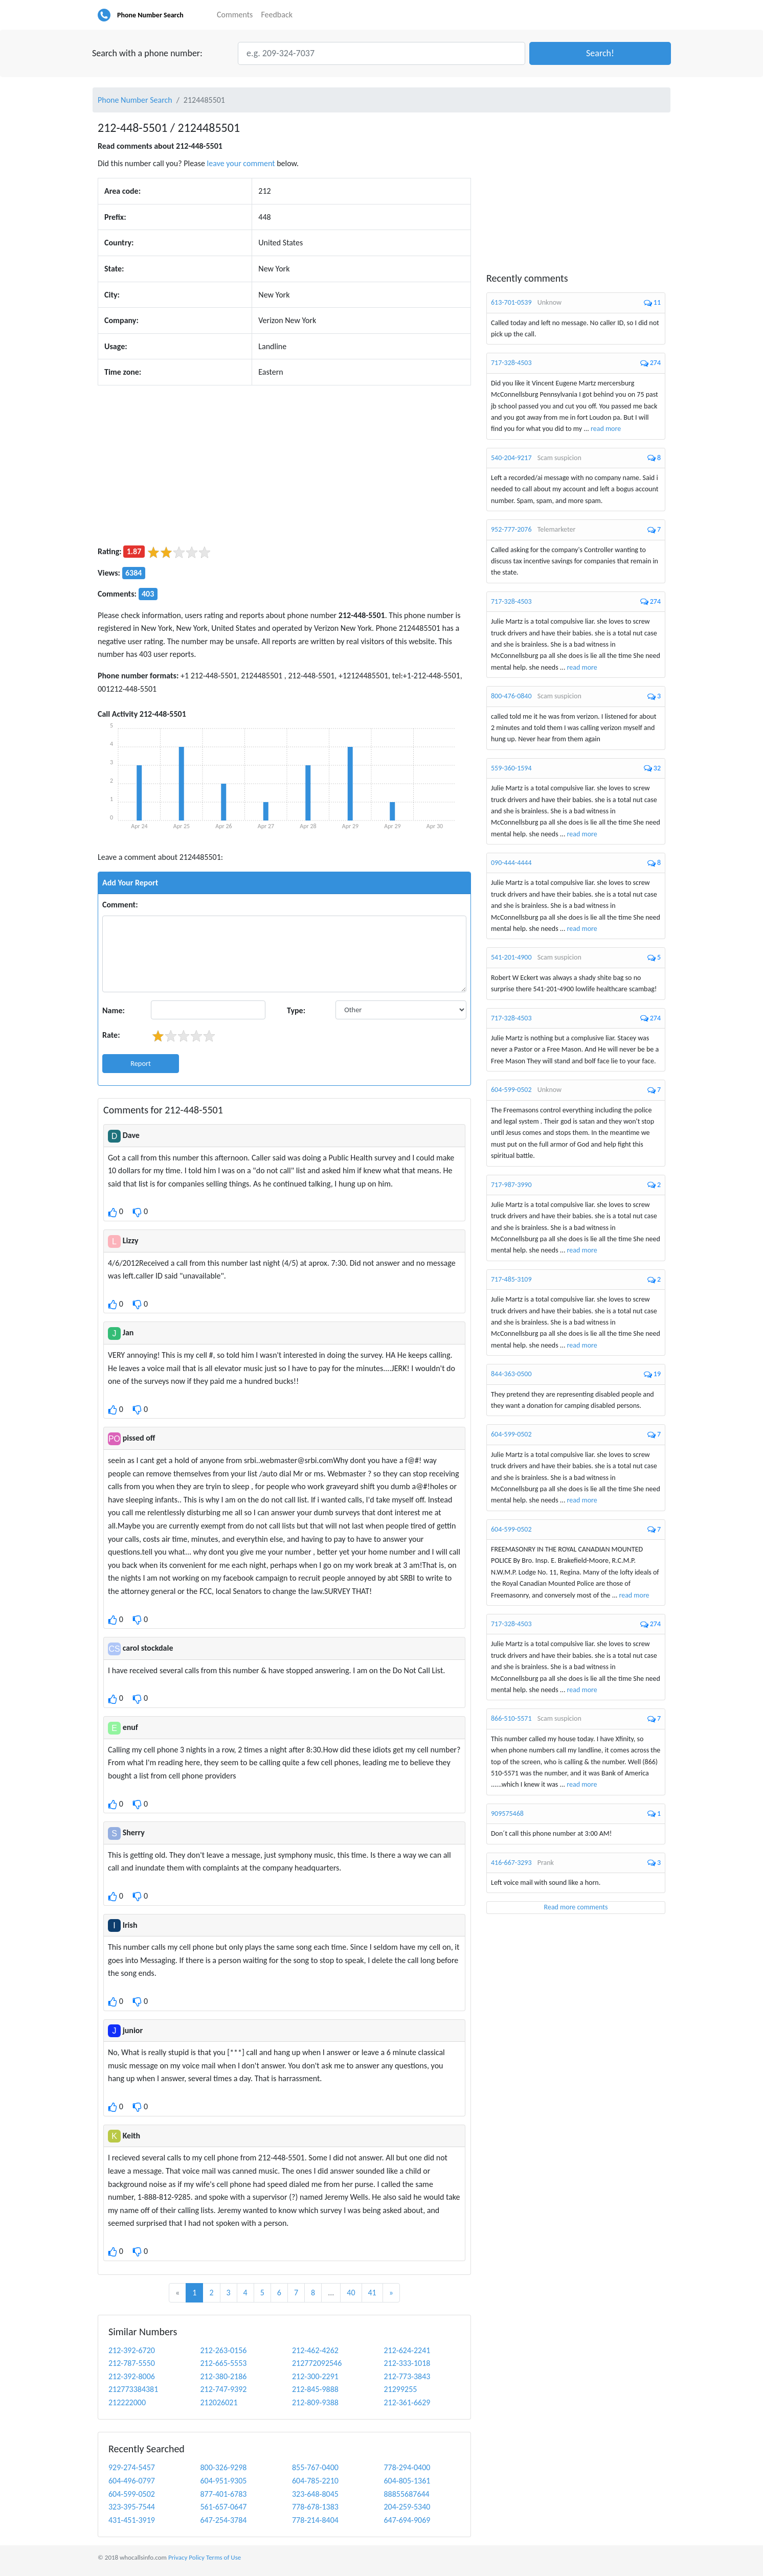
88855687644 (407, 2494)
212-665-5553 (223, 2363)
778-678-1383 (315, 2507)
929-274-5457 (131, 2467)
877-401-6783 (223, 2494)
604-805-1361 (407, 2481)
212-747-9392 (223, 2389)
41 (372, 2292)
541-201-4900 (511, 957)
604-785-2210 (315, 2481)
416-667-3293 (511, 1862)
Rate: (111, 1035)
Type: (296, 1010)
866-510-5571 (511, 1718)
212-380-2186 (223, 2376)
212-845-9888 (315, 2389)
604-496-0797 (131, 2481)
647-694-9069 (407, 2520)
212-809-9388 (315, 2402)
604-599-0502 (131, 2494)
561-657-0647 (223, 2507)
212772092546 (317, 2363)
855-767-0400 (315, 2467)
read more (606, 428)
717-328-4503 (511, 362)
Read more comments (576, 1907)
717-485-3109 (511, 1279)
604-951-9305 (223, 2481)
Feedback (277, 14)
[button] (600, 53)
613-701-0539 (511, 302)
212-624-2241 (407, 2350)
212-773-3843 (407, 2376)
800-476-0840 (511, 696)
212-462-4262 (315, 2350)
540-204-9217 (511, 457)
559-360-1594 (511, 768)
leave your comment (241, 163)
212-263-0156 (223, 2350)
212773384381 (133, 2389)
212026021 (219, 2402)
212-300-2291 (315, 2376)
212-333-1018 (407, 2363)
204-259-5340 (407, 2507)
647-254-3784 (223, 2520)
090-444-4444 (511, 862)
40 (351, 2292)
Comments (235, 14)
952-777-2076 (511, 529)
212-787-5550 (131, 2363)
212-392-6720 (131, 2350)
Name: (113, 1010)
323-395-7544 (131, 2507)
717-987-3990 (511, 1184)
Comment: (120, 904)
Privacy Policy (186, 2557)
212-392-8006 (131, 2376)
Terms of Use (223, 2557)
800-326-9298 (223, 2467)
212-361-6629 (407, 2402)
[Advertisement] (284, 465)
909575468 (507, 1813)
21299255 (400, 2389)
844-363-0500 (511, 1374)
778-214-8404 (315, 2520)
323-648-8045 (315, 2494)
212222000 (127, 2402)
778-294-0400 (407, 2467)
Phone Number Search (150, 15)
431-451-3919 (131, 2520)
